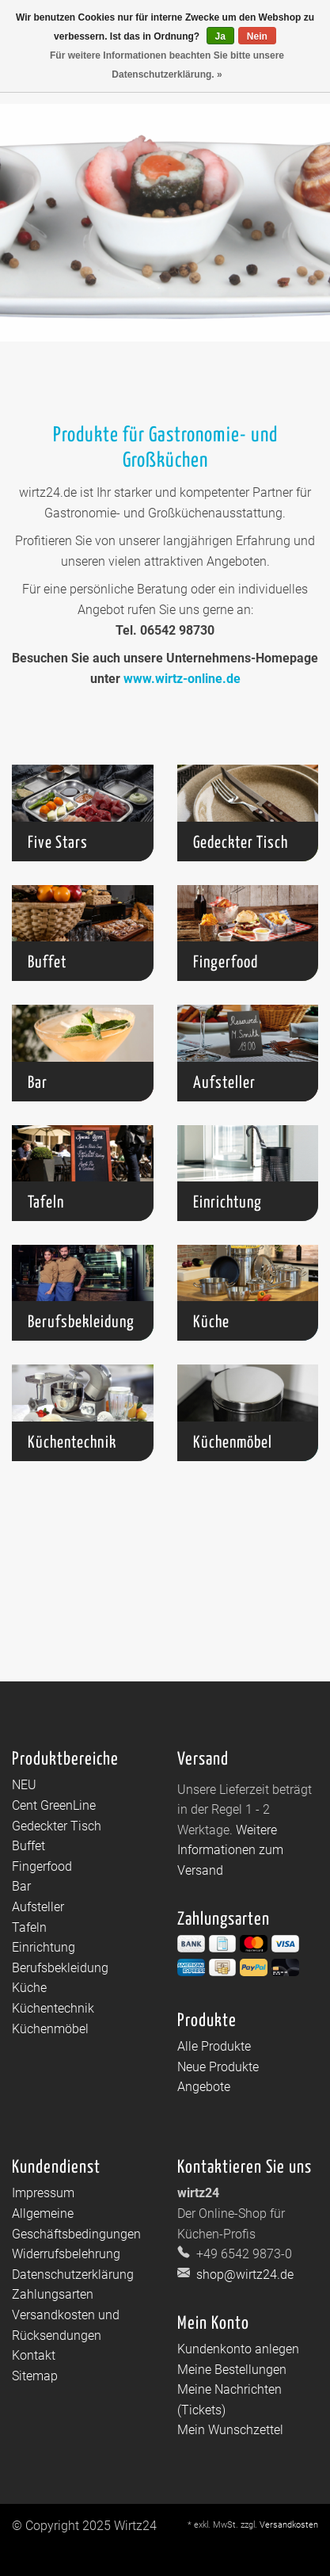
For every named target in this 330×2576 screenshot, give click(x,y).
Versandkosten (289, 2525)
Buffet (28, 1845)
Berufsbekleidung (60, 1967)
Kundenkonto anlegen (238, 2349)
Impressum (43, 2192)
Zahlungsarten (52, 2294)
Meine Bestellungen (231, 2369)
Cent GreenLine (54, 1805)
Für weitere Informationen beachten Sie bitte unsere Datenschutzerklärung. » (167, 65)
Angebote (203, 2086)
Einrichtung (43, 1947)
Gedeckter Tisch (56, 1826)
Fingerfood (42, 1866)
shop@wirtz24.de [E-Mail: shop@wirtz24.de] (243, 2274)
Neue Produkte (218, 2066)
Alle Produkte (214, 2046)
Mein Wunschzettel (230, 2429)
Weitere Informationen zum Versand (230, 1850)
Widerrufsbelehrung (66, 2253)
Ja (220, 36)
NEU (24, 1784)
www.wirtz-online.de (182, 678)
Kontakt (33, 2355)
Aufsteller (38, 1906)
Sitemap (35, 2375)
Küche (29, 1987)
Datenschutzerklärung (73, 2274)
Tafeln (29, 1927)
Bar (21, 1886)
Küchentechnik (53, 2008)
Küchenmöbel (50, 2028)
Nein (257, 36)
